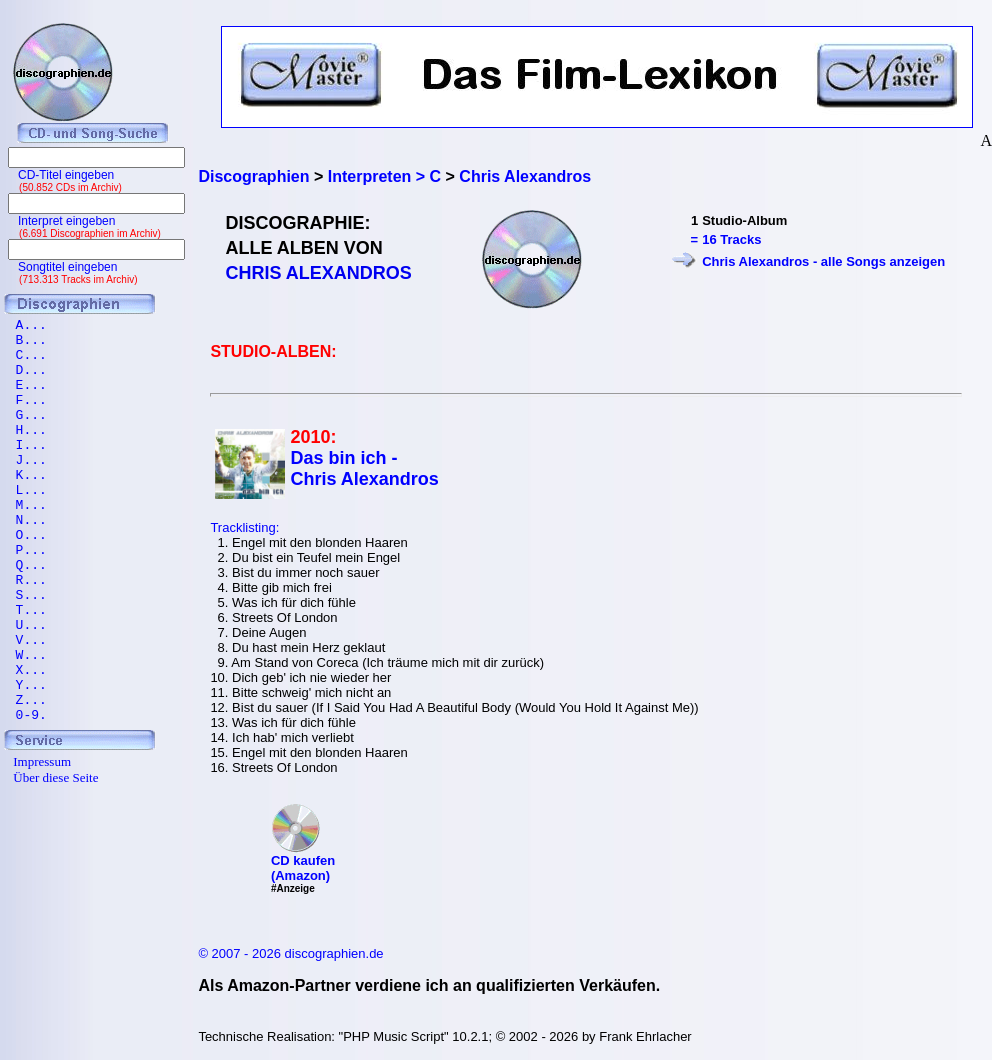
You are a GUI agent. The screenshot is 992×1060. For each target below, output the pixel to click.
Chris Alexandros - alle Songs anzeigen (823, 261)
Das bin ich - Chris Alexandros (364, 468)
